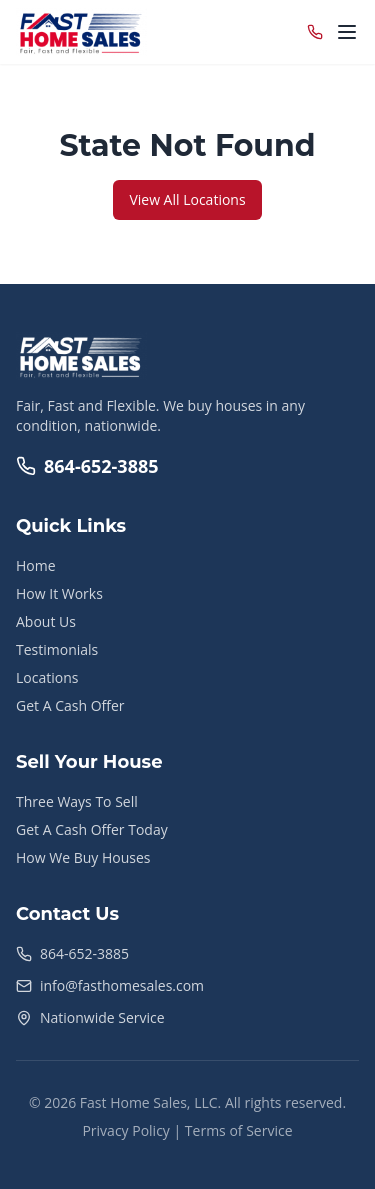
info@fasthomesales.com (122, 985)
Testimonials (57, 649)
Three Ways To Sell (77, 801)
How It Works (59, 593)
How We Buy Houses (83, 857)
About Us (46, 621)
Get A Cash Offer (70, 705)
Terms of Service (239, 1130)
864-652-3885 (87, 466)
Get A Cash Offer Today (92, 829)
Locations (47, 677)
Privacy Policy (125, 1130)
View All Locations (187, 199)
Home (36, 565)
